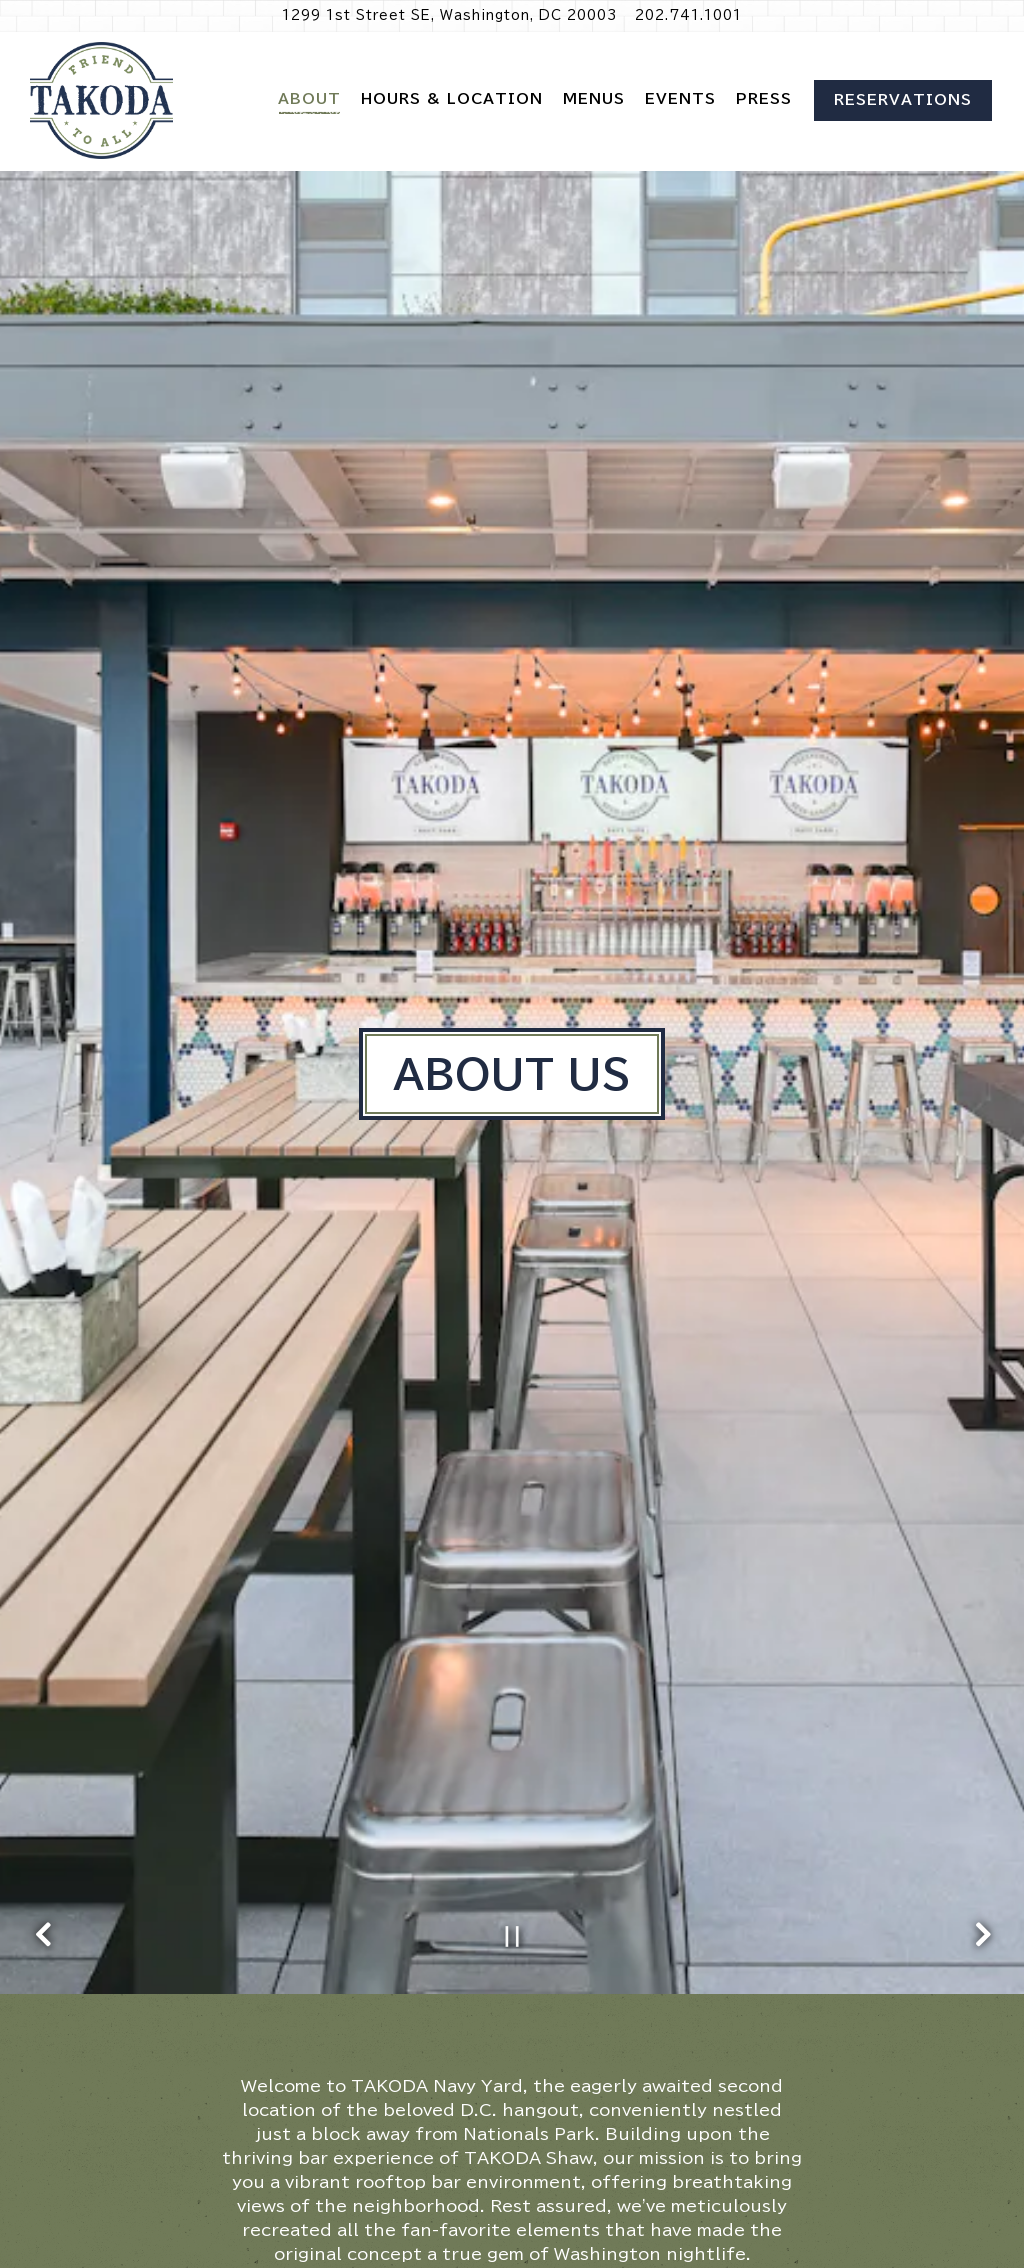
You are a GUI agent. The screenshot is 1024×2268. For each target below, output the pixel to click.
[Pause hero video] (512, 1784)
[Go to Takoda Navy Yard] (449, 15)
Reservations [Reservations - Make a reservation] (903, 100)
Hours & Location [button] (452, 99)
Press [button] (764, 99)
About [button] (309, 99)
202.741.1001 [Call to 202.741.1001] (688, 15)
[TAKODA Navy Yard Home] (102, 100)
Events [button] (680, 99)
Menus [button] (594, 99)
